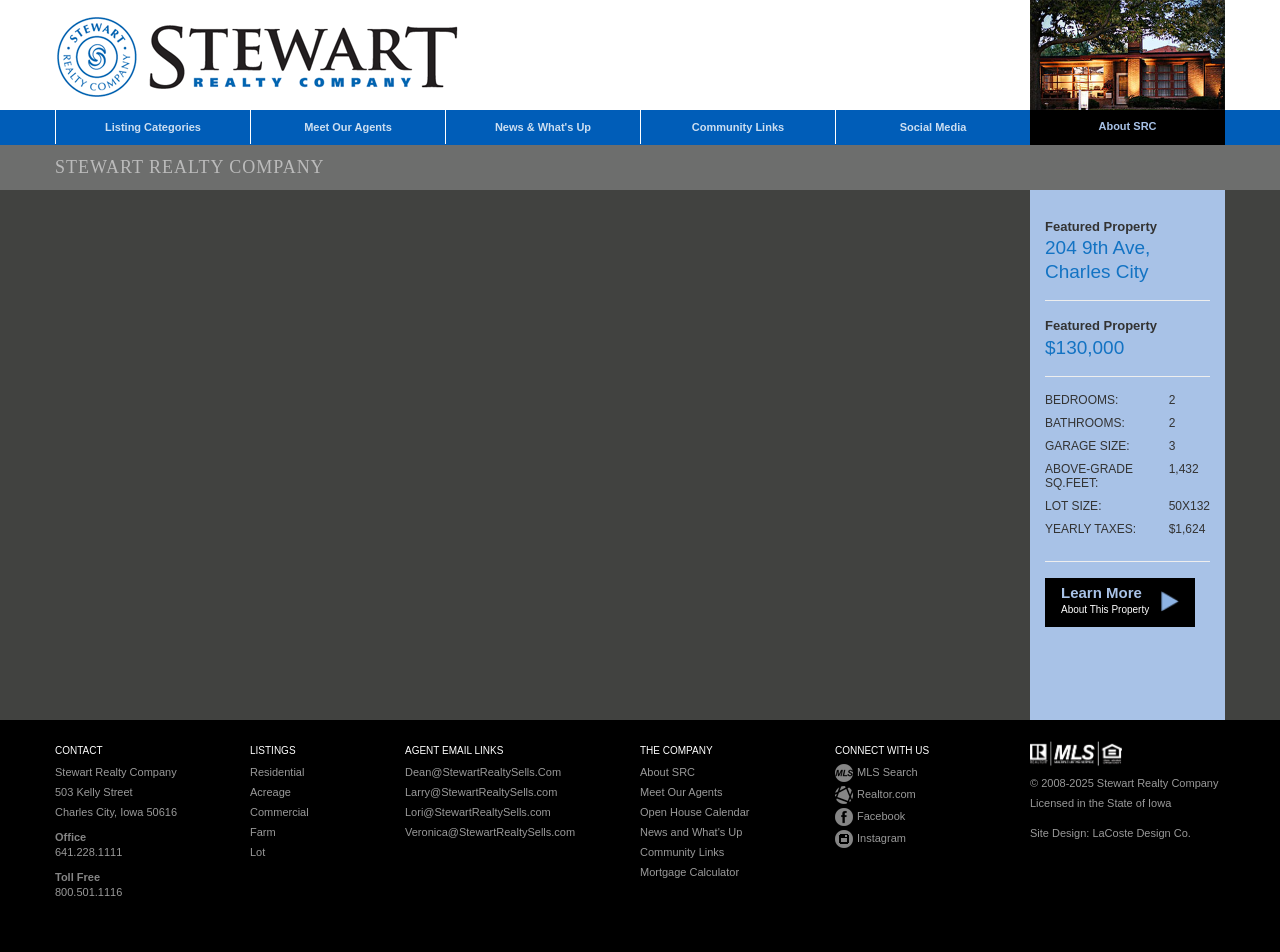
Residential (277, 772)
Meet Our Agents (348, 127)
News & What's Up (543, 127)
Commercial (279, 812)
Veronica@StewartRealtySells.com (490, 832)
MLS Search (876, 773)
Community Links (738, 127)
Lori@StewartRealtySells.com (478, 812)
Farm (263, 832)
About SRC (1127, 126)
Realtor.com (875, 795)
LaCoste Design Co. (1141, 833)
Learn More (1106, 601)
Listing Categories (153, 127)
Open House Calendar (694, 812)
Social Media (933, 127)
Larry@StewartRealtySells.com (481, 792)
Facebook (870, 817)
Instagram (870, 839)
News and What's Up (691, 832)
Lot (257, 852)
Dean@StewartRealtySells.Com (483, 772)
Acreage (270, 792)
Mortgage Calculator (689, 872)
